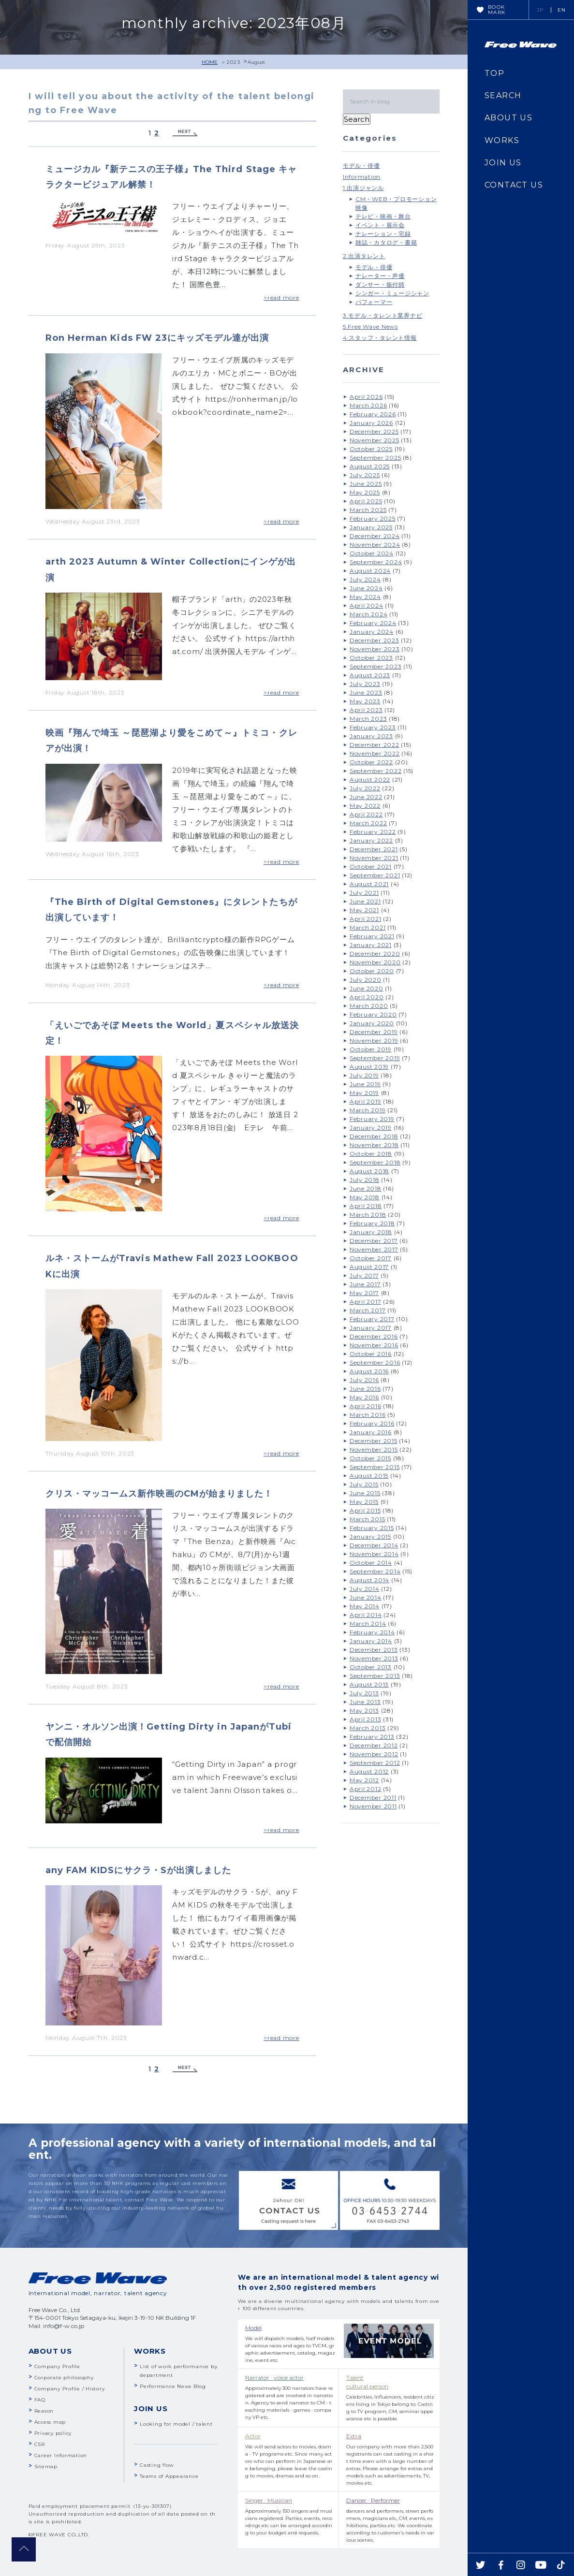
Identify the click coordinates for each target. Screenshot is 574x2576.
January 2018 (371, 1232)
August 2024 (370, 570)
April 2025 (366, 501)
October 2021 (371, 866)
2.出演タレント (364, 256)
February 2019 (372, 1118)
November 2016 (374, 1345)
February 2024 (373, 622)
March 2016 (368, 1414)
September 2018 (375, 1162)
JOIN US (503, 162)
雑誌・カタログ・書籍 (386, 242)
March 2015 (367, 1519)
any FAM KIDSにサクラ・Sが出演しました (138, 1870)
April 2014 (366, 1614)
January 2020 (372, 1023)
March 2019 (368, 1110)
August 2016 (369, 1371)
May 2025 (365, 492)
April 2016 (366, 1406)
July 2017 (364, 1275)
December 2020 (375, 953)
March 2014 (368, 1623)
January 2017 (371, 1327)
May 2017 (364, 1292)
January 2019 (371, 1127)
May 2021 (364, 910)
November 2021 (374, 857)
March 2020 (369, 1005)
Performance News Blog (173, 2386)
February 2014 (372, 1632)
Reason (44, 2411)
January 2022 (371, 840)
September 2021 (375, 875)
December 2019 (374, 1031)
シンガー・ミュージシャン (392, 293)
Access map (50, 2422)
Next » (185, 133)
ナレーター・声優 (380, 275)
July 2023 (365, 683)
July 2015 (364, 1484)
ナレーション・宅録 (383, 233)
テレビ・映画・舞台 (383, 216)
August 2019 (369, 1066)
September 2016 (375, 1362)
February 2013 (372, 1736)
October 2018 (371, 1153)
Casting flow (157, 2465)
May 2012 (364, 1780)
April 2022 (366, 814)
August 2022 (370, 779)
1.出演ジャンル (363, 187)
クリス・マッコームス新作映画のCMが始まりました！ (159, 1493)
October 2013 (371, 1667)
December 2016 (374, 1336)
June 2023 (366, 692)
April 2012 (366, 1788)
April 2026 (366, 396)
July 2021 (364, 892)
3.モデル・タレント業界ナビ (383, 315)
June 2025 (366, 483)
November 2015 (374, 1449)
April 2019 (366, 1101)
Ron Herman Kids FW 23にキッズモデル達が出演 (157, 338)
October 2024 (372, 553)
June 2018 (366, 1188)
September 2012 (375, 1762)
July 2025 (365, 475)
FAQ (39, 2400)
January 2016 (371, 1432)
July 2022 (365, 788)
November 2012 (374, 1754)
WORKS (502, 140)
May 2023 (365, 701)
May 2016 (364, 1397)
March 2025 (368, 509)
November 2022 (375, 753)
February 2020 (373, 1014)
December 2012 (374, 1745)
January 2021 (371, 944)
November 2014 (374, 1553)
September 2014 (375, 1571)
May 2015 (364, 1501)
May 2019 (364, 1092)
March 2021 (368, 927)
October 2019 (371, 1049)
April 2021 (366, 918)
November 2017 (374, 1249)
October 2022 (371, 762)
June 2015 (365, 1493)
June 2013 (365, 1701)
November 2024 (375, 544)
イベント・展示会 (380, 225)
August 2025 (370, 466)
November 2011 (373, 1806)
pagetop (24, 2549)
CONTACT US (514, 184)
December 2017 (374, 1240)
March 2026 (368, 405)
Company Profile (57, 2366)
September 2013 (375, 1675)
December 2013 (374, 1649)
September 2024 (376, 562)
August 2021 (369, 884)
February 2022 (373, 831)
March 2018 (368, 1214)
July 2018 (365, 1179)
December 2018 (374, 1136)
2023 (234, 62)
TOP (494, 73)
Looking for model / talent (176, 2424)
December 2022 (374, 744)
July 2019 (364, 1075)
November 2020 (375, 962)
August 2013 (369, 1684)
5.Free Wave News (370, 326)
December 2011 (373, 1797)
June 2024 (366, 588)
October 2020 (372, 971)
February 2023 (373, 727)
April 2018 (366, 1205)
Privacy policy (53, 2433)
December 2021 (374, 849)
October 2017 (371, 1258)
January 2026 (371, 422)
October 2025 (371, 448)
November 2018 (374, 1145)
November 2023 (375, 649)
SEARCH (503, 95)
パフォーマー (374, 302)
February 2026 (373, 414)
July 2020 (366, 979)
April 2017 (366, 1301)
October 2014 (371, 1562)
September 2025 (375, 457)
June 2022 (366, 796)
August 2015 (369, 1475)
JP (540, 10)
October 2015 (370, 1458)
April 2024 (366, 605)
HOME (210, 62)
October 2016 (371, 1353)
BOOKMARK (497, 9)
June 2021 (365, 901)
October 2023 (371, 657)
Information (362, 176)
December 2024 (375, 535)
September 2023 (376, 666)
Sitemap (46, 2466)
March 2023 (368, 718)
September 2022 (376, 770)
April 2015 (365, 1510)
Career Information (61, 2455)
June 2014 (366, 1597)
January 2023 (371, 736)
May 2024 (365, 596)
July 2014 (365, 1588)
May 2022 (365, 805)
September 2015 (375, 1466)
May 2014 (365, 1606)
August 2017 (369, 1266)
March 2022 (368, 823)
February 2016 (372, 1423)
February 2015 (372, 1527)
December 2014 (374, 1545)
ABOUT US (508, 117)
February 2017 (372, 1319)
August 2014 (369, 1580)
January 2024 (372, 631)
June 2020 (366, 988)
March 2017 (368, 1310)
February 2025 (373, 518)
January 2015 (370, 1536)
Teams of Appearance (169, 2476)
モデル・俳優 (361, 165)
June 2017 (365, 1284)
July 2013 (364, 1693)
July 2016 (364, 1379)
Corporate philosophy (64, 2377)
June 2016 (365, 1388)
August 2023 (370, 675)
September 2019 (375, 1058)
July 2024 (365, 579)
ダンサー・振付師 (380, 284)
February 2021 (372, 936)
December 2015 (373, 1440)
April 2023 (366, 709)
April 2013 (366, 1719)
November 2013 (374, 1658)
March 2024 (369, 614)
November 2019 (374, 1040)
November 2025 (374, 440)
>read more (281, 297)
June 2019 (365, 1084)
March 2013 (368, 1728)
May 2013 (364, 1710)
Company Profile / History (69, 2389)
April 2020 (367, 997)
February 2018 (372, 1223)
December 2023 (374, 640)
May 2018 (365, 1197)
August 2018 (369, 1171)
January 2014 (371, 1641)
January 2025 (371, 527)
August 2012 (369, 1771)
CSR (39, 2444)
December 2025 (374, 431)
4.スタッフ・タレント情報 (380, 337)
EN (562, 10)
